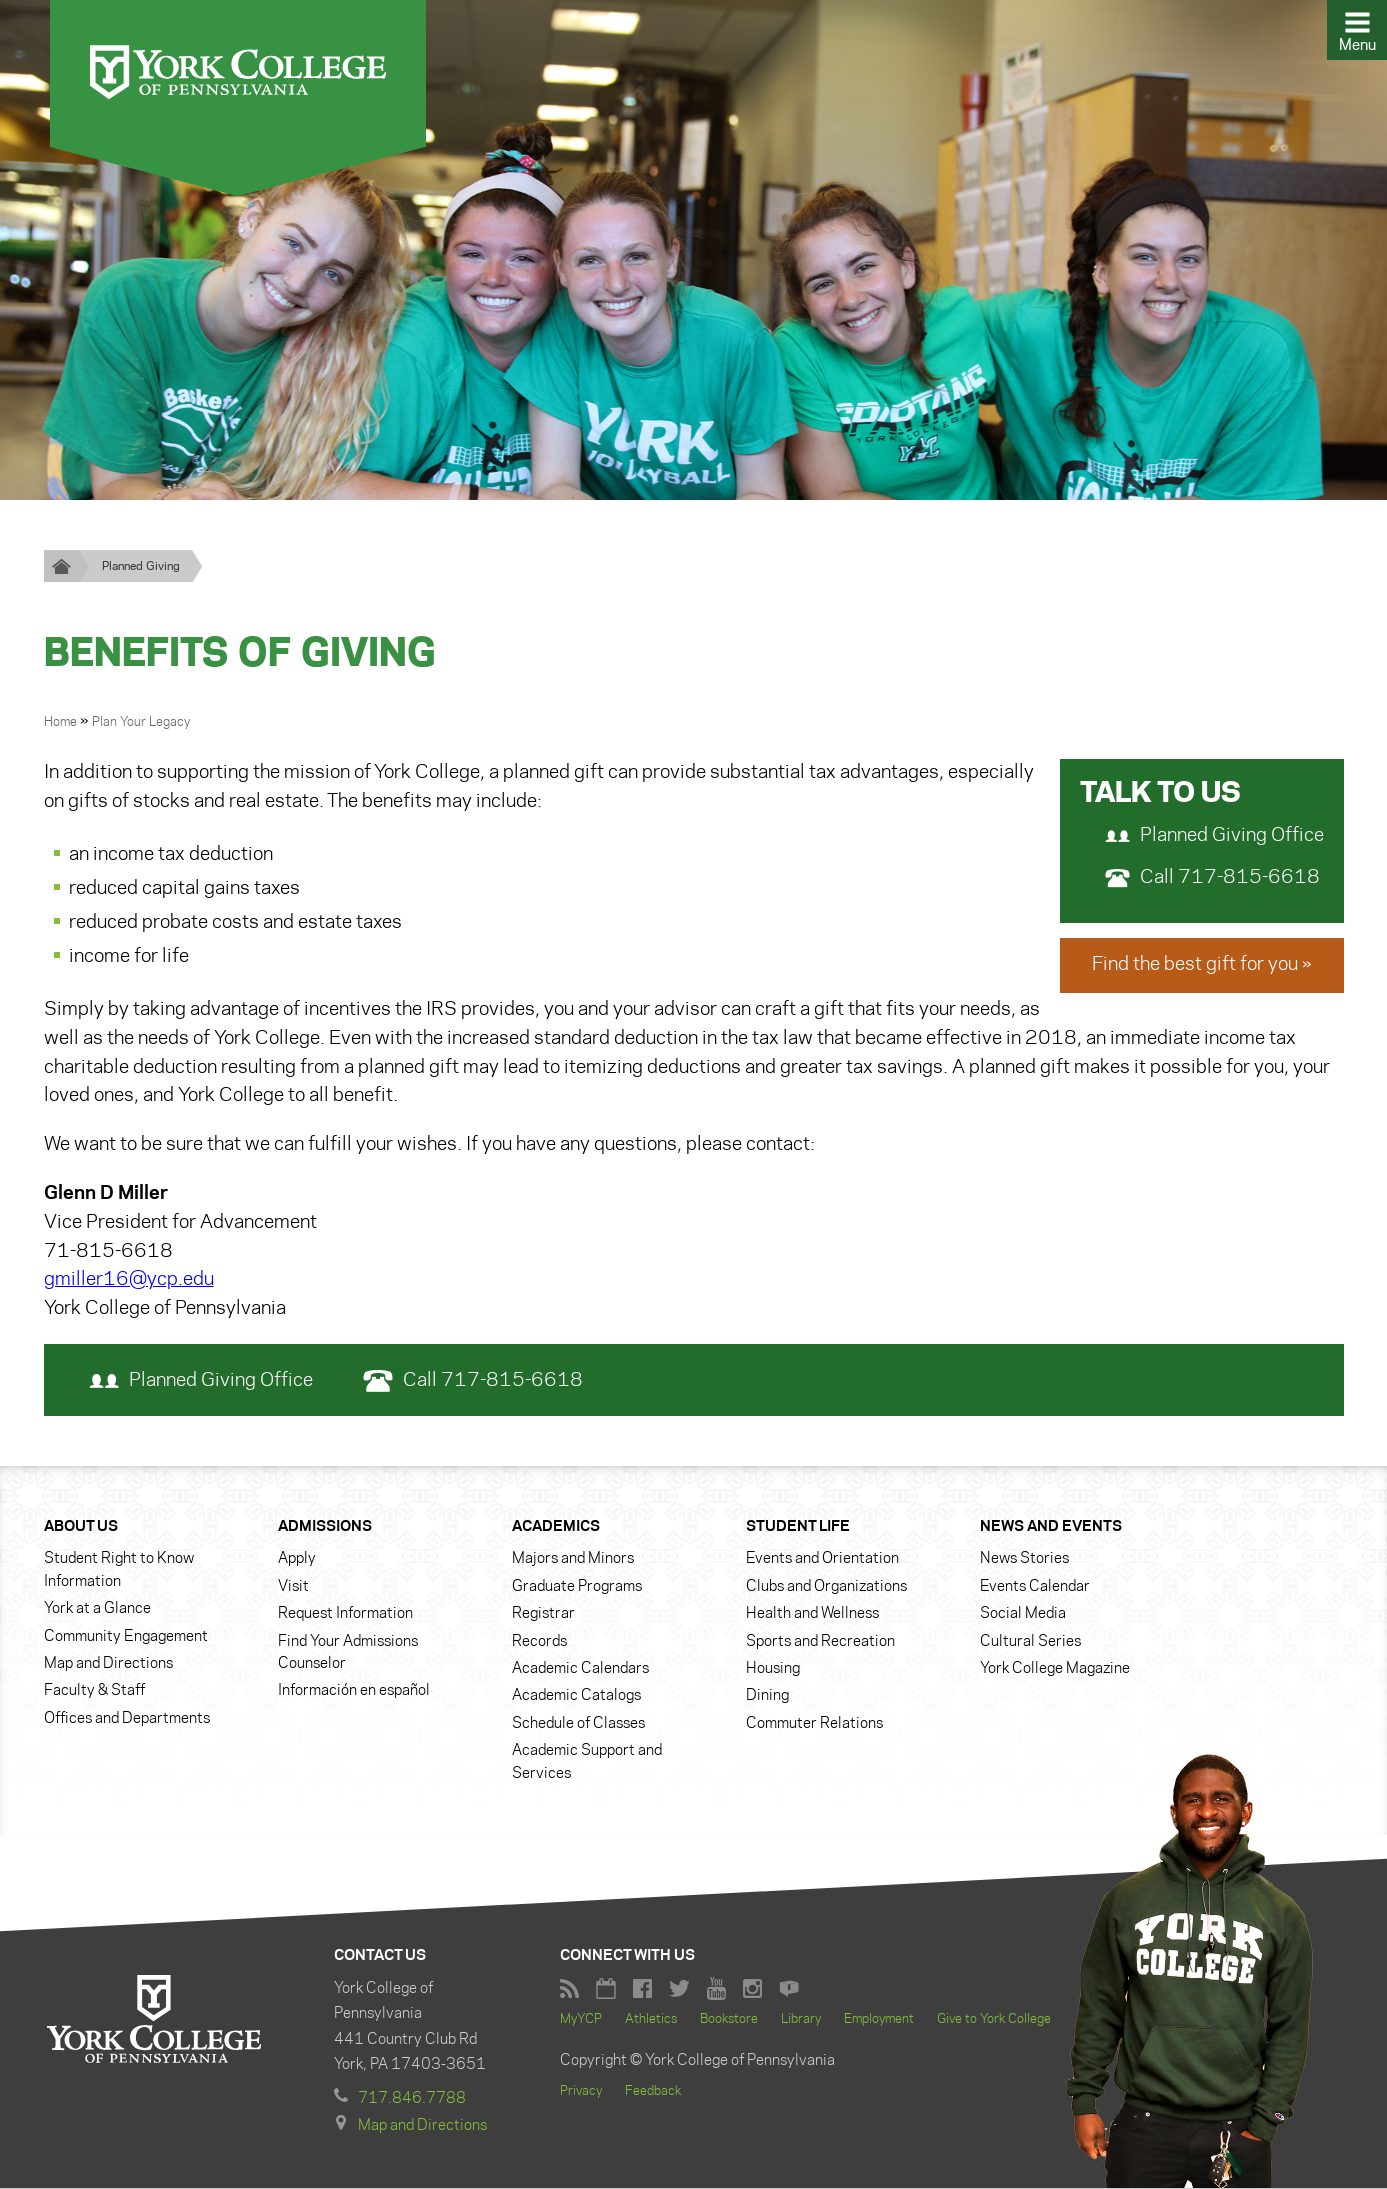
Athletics (651, 2020)
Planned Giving (141, 566)
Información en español (354, 1692)
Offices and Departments (127, 1719)
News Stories (1024, 1560)
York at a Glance (97, 1609)
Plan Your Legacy (141, 722)
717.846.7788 (412, 2099)
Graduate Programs (577, 1587)
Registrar (543, 1614)
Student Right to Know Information (119, 1571)
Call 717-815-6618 (1212, 878)
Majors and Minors (573, 1560)
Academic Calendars (580, 1669)
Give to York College (994, 2020)
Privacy (581, 2092)
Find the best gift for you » (1201, 965)
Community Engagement (126, 1637)
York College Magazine (1055, 1669)
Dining (767, 1697)
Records (539, 1642)
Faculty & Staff (94, 1692)
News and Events (1051, 1527)
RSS (569, 1989)
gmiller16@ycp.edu (129, 1281)
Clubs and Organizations (826, 1587)
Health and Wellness (812, 1614)
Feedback (653, 2092)
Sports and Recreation (820, 1642)
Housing (773, 1669)
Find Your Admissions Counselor (348, 1653)
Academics (556, 1527)
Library (801, 2020)
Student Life (798, 1527)
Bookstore (729, 2020)
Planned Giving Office (1214, 836)
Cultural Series (1030, 1642)
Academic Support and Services (587, 1762)
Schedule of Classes (578, 1724)
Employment (879, 2020)
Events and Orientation (822, 1560)
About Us (81, 1527)
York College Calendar (606, 1989)
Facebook (642, 1989)
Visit (293, 1587)
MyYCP (581, 2020)
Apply (297, 1560)
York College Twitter (679, 1989)
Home (62, 722)
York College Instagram (752, 1989)
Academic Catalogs (576, 1697)
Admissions (325, 1527)
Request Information (345, 1614)
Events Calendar (1035, 1587)
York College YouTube (716, 1989)
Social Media (1023, 1614)
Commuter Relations (814, 1724)
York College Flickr (789, 1989)
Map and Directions (108, 1664)
